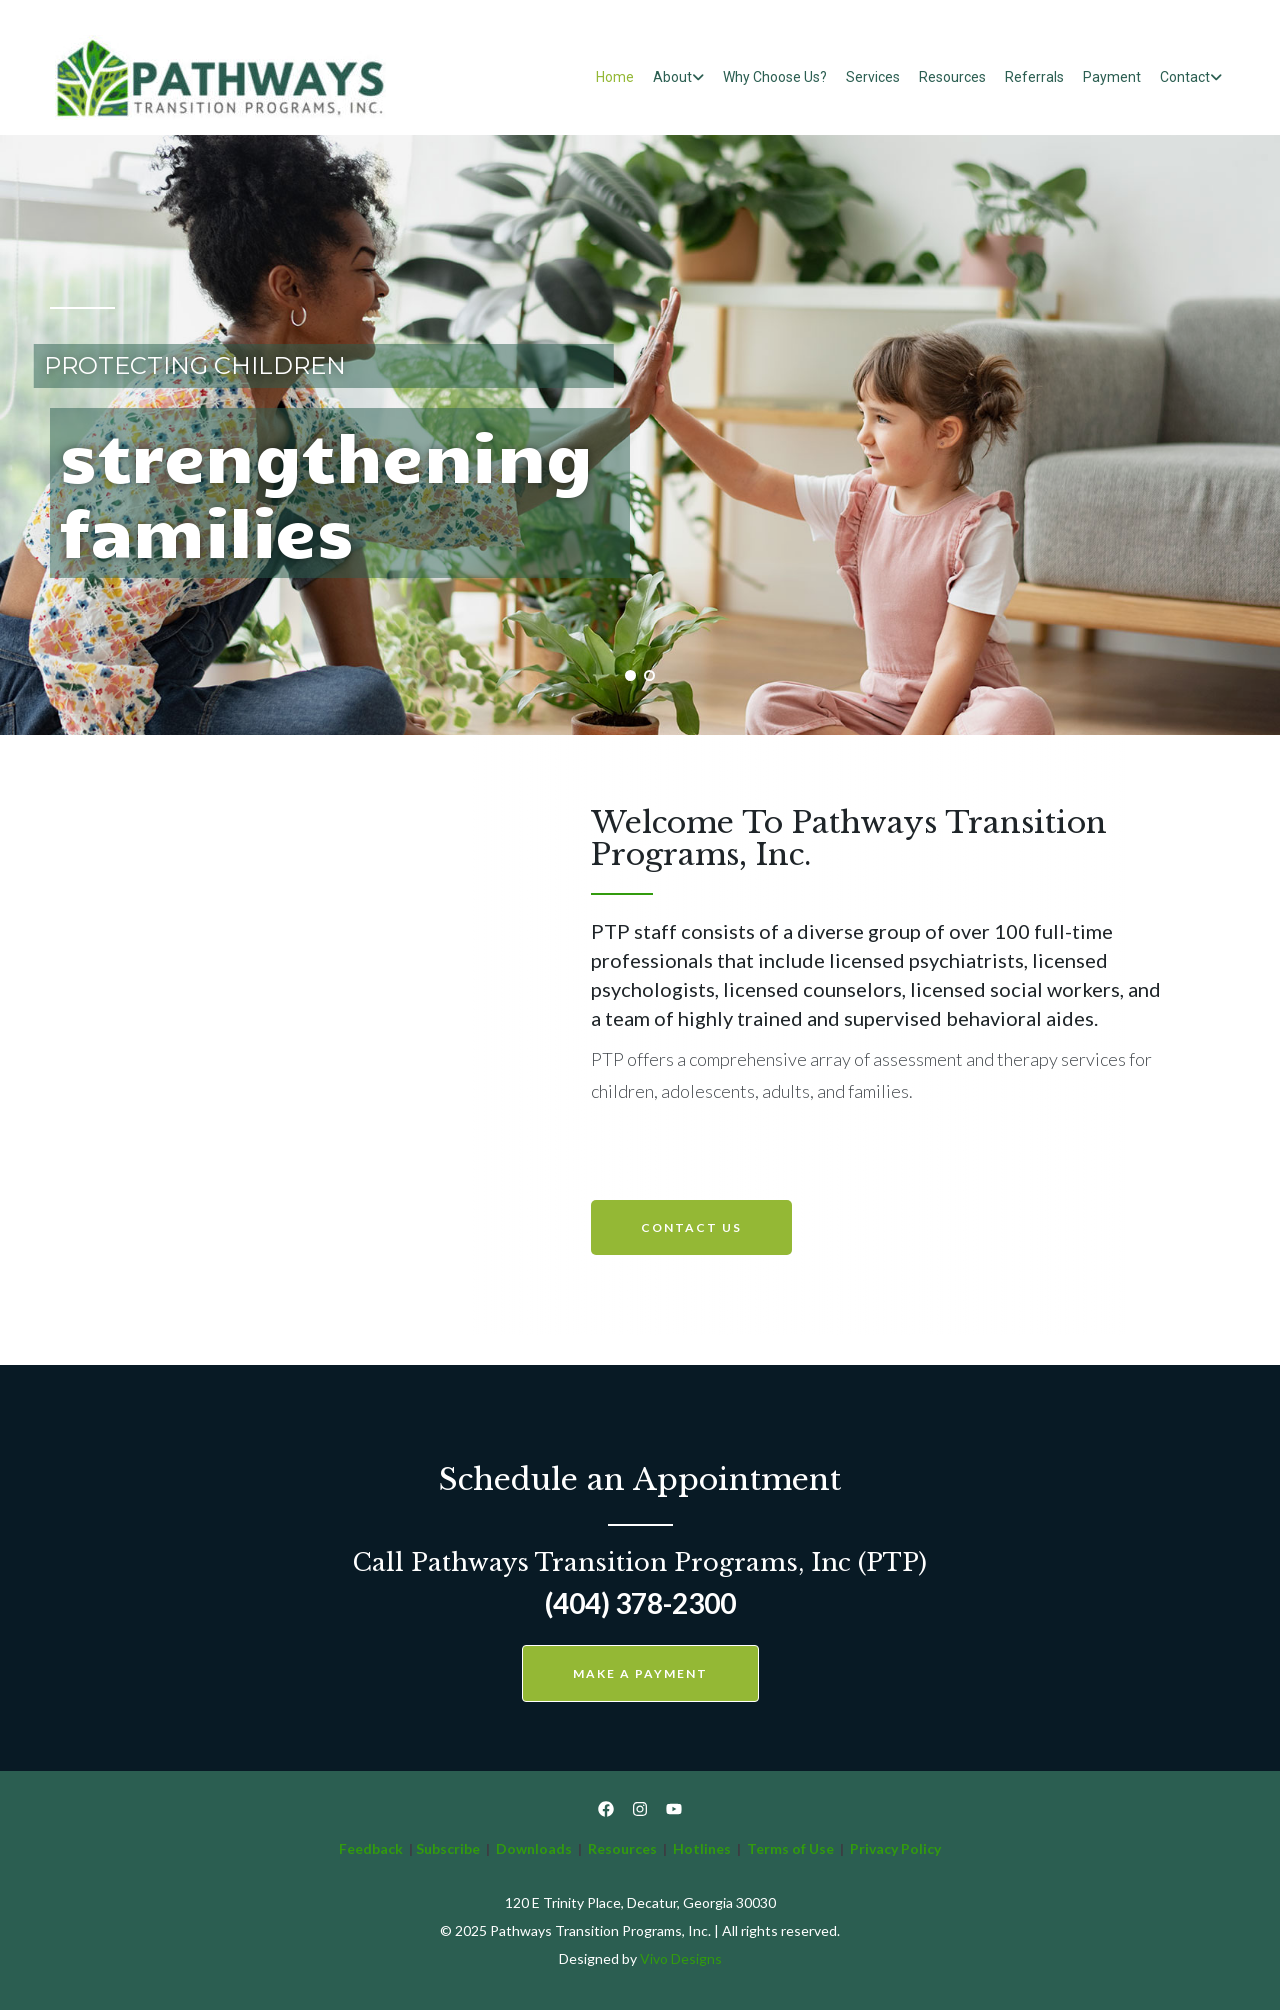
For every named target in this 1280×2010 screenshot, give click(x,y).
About (672, 77)
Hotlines (702, 1848)
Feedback (371, 1848)
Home (615, 77)
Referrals (1034, 77)
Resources (952, 77)
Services (873, 77)
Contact (1185, 77)
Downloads (534, 1848)
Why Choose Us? (775, 77)
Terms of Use (792, 1848)
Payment (1112, 77)
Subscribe (448, 1848)
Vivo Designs (681, 1958)
